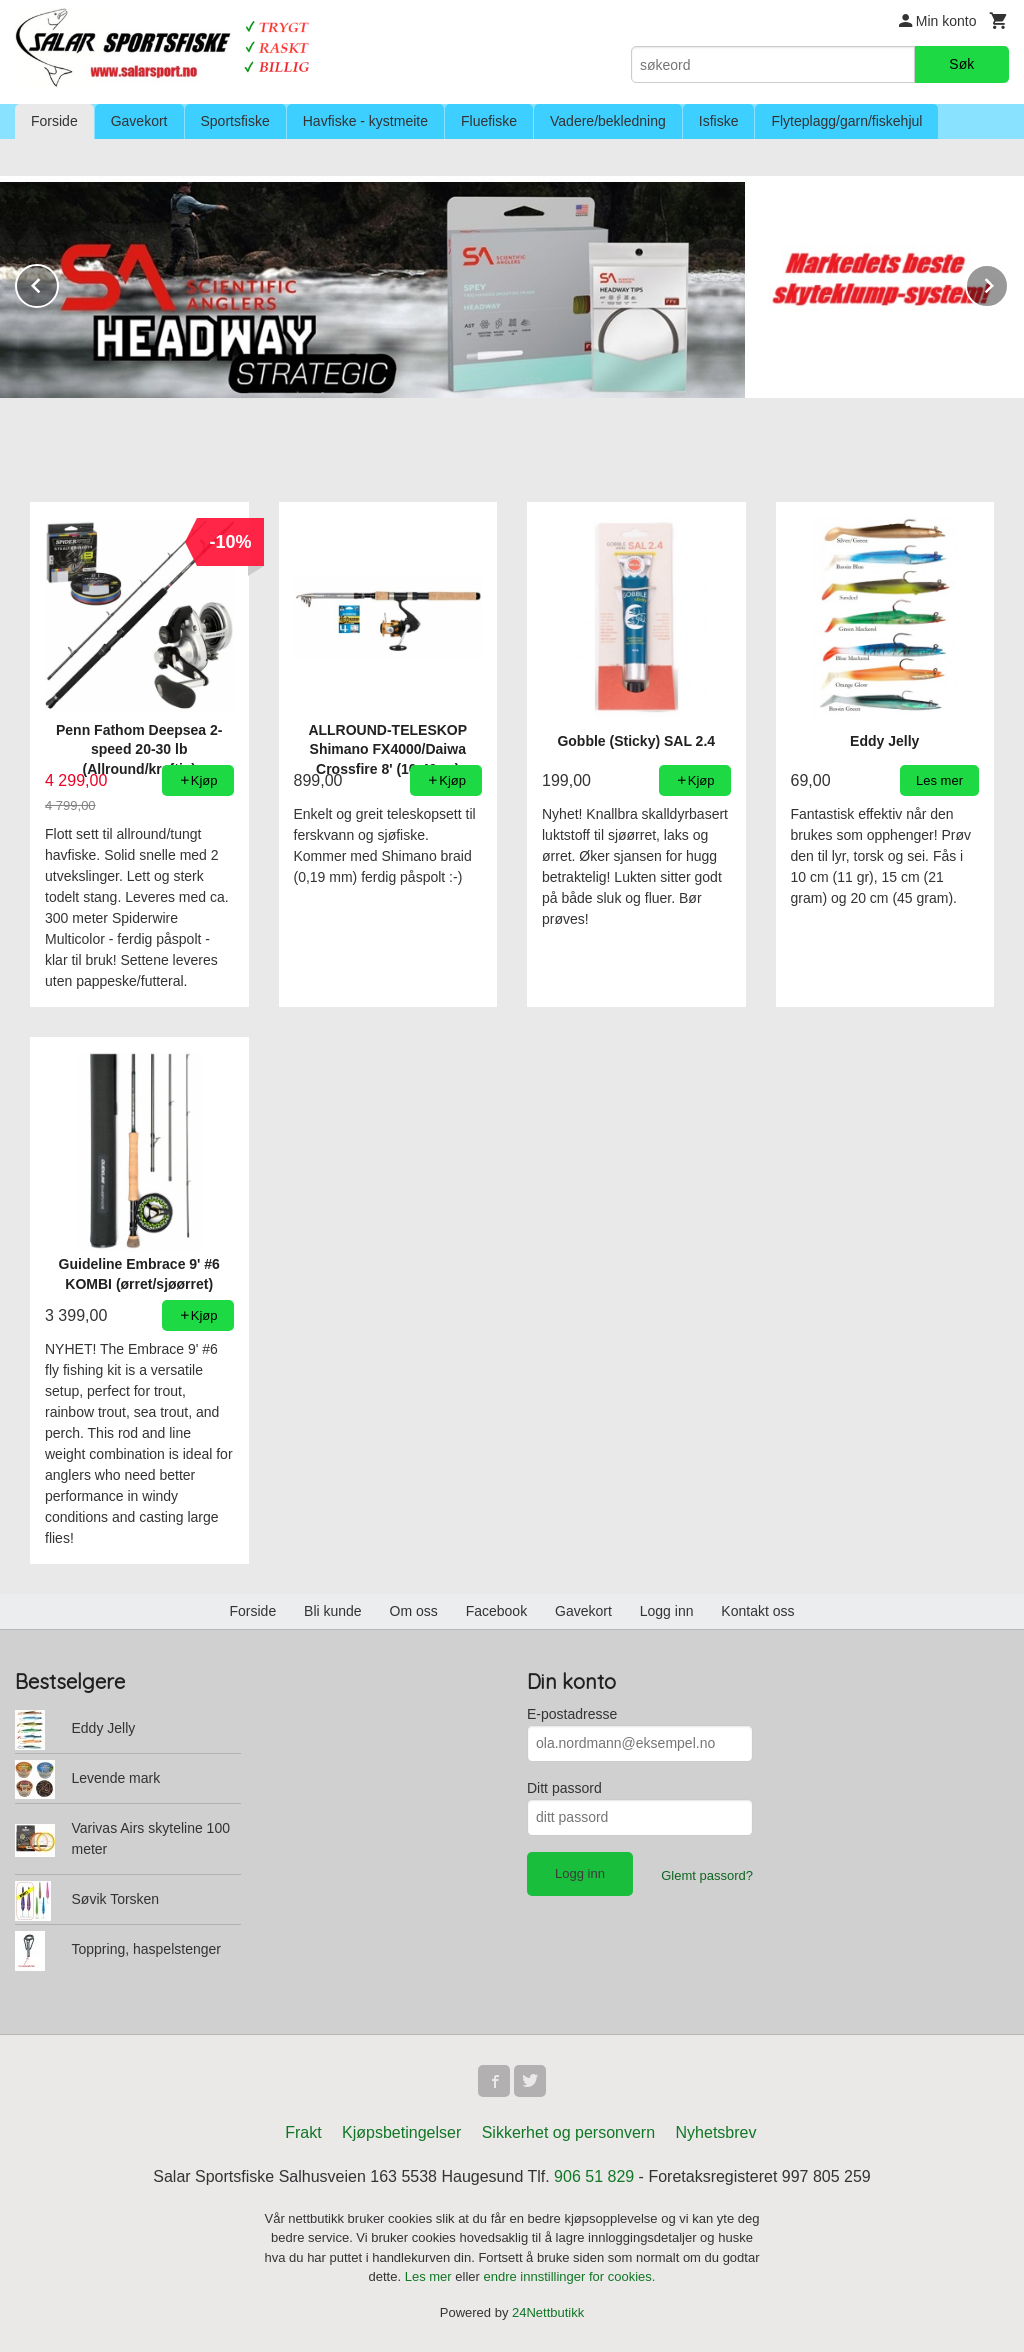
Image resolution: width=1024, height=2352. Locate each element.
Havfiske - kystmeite (365, 121)
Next (1008, 282)
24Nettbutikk (548, 2312)
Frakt (303, 2132)
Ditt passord (564, 1788)
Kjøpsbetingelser (401, 2132)
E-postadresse (572, 1714)
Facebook (496, 1611)
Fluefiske (489, 121)
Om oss (414, 1611)
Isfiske (719, 121)
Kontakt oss (757, 1611)
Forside (54, 121)
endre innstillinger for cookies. (569, 2276)
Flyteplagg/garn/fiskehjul (846, 121)
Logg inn (667, 1611)
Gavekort (139, 121)
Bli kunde (333, 1611)
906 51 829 (594, 2176)
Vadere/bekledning (608, 121)
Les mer (430, 2276)
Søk (961, 64)
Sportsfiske (235, 121)
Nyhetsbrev (716, 2132)
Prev (58, 282)
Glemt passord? (707, 1875)
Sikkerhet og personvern (568, 2132)
